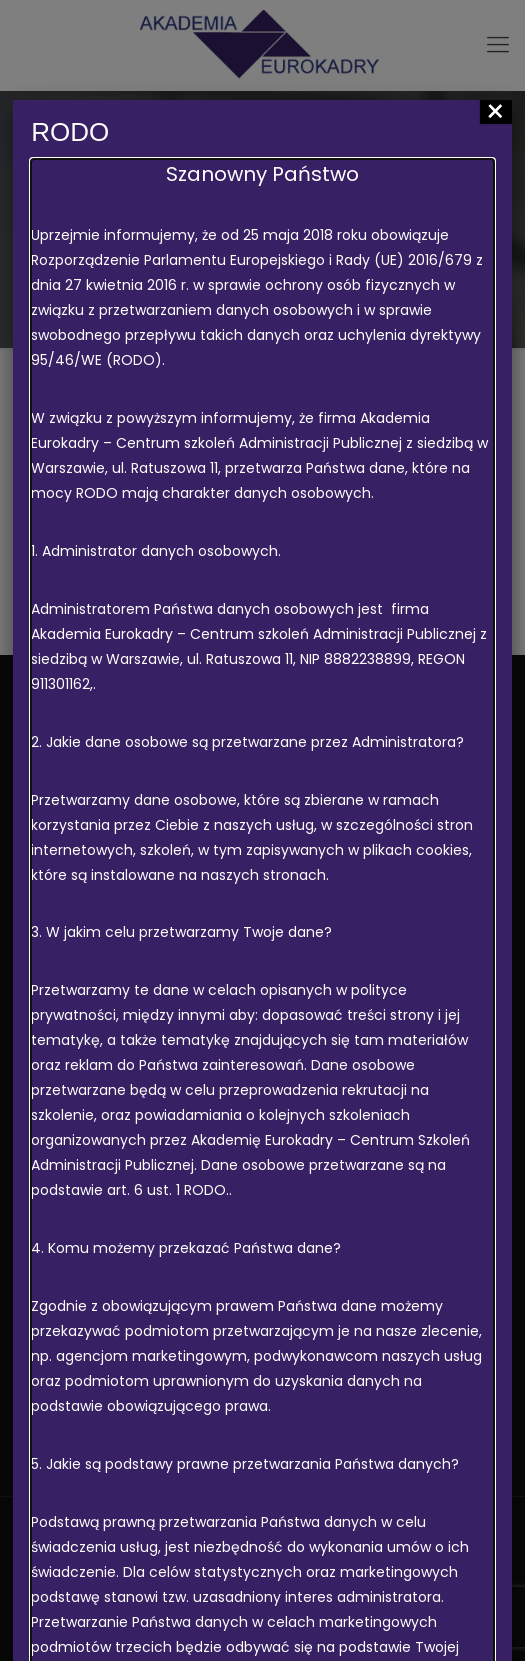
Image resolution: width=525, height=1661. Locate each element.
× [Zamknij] (495, 112)
